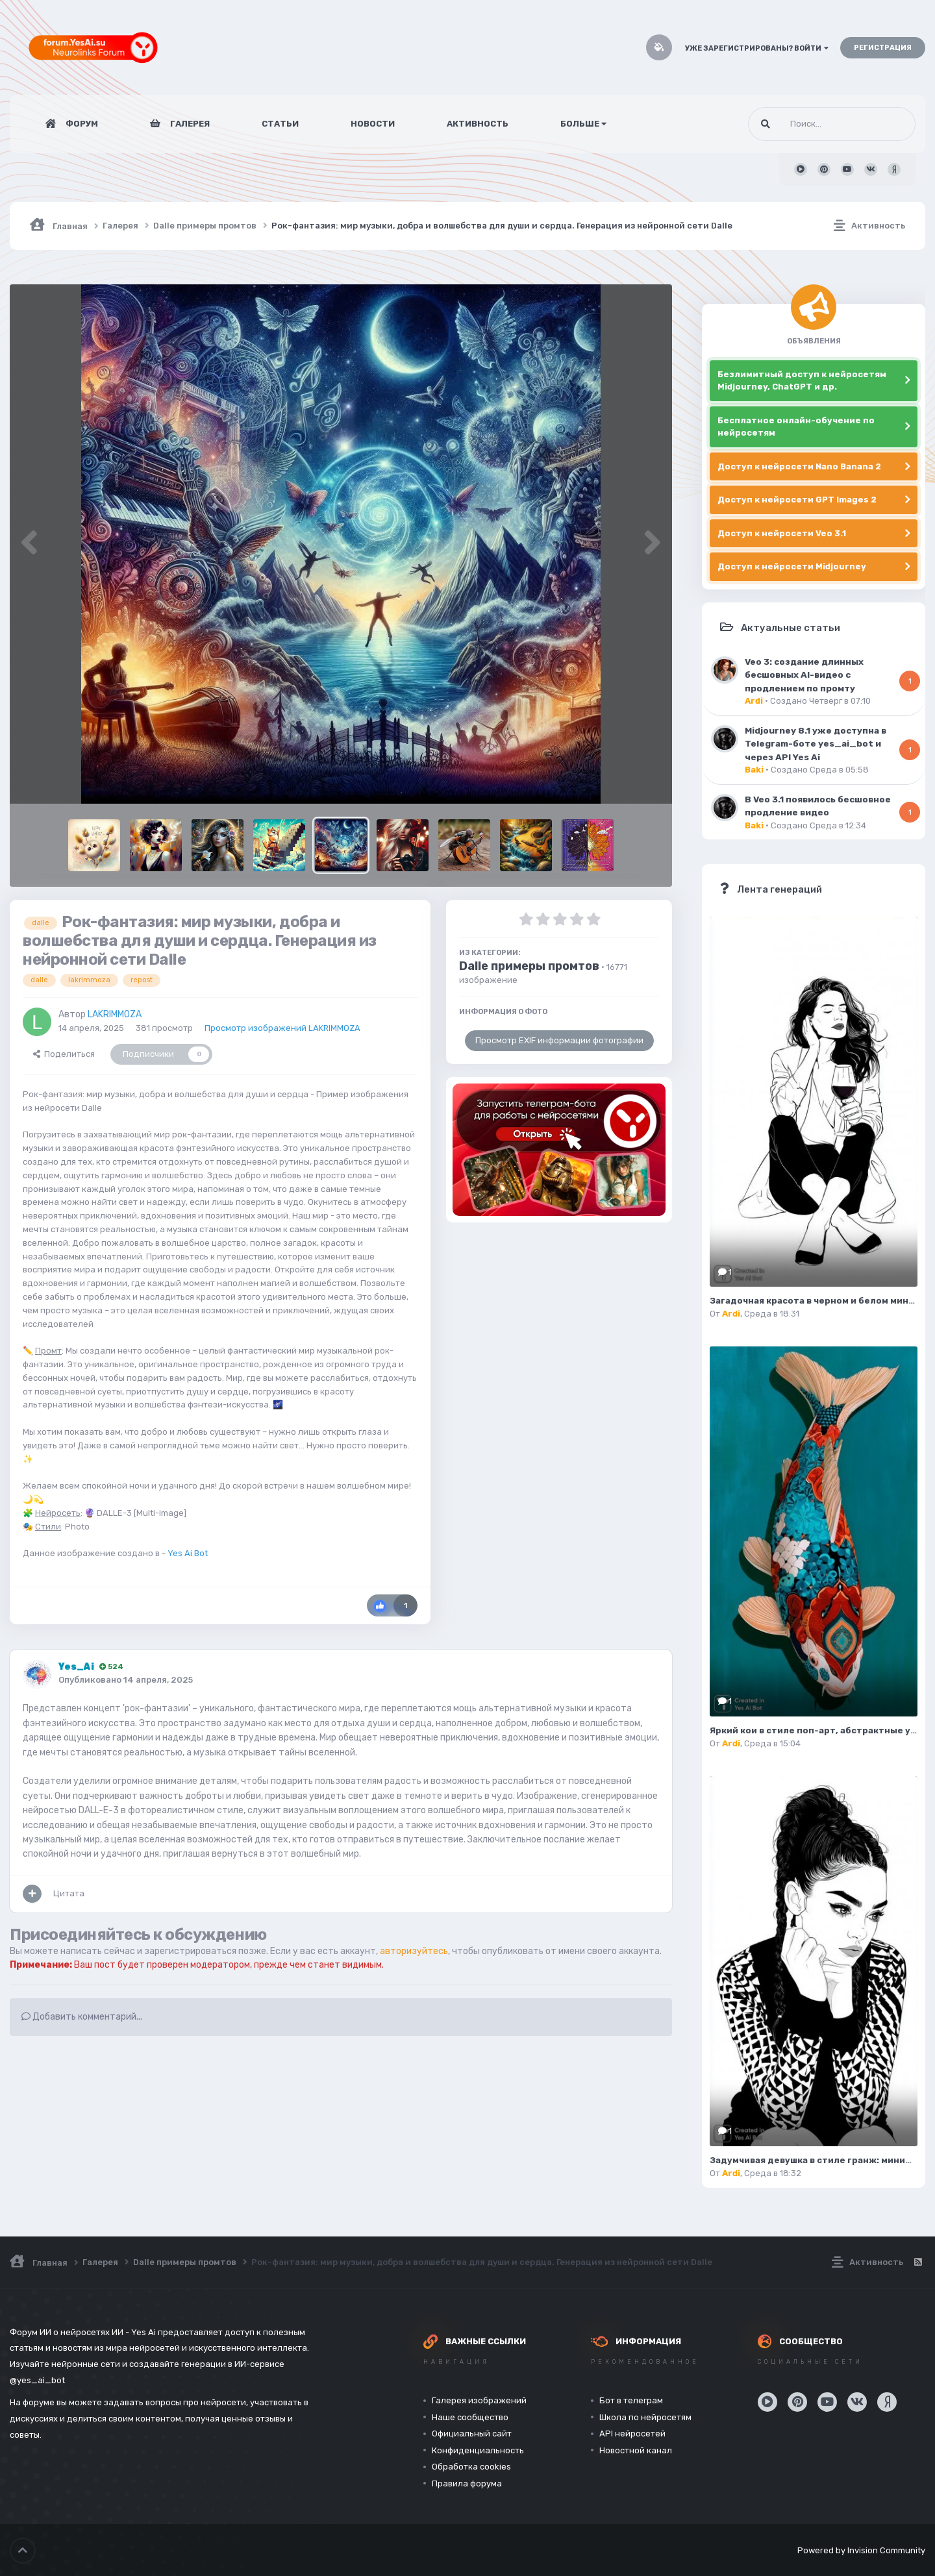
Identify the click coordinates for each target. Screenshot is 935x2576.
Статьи (280, 124)
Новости (373, 124)
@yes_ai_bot (37, 2380)
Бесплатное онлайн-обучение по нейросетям (796, 426)
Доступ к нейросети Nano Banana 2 (799, 466)
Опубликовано (125, 1680)
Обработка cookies (471, 2466)
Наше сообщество (470, 2417)
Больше (583, 124)
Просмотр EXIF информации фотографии (559, 1040)
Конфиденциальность (478, 2450)
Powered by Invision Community (861, 2550)
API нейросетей (632, 2433)
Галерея (189, 124)
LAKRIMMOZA (115, 1014)
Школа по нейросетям (645, 2417)
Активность (477, 124)
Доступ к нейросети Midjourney (791, 566)
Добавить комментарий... (81, 2016)
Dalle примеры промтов (529, 966)
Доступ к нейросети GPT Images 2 (797, 499)
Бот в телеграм (631, 2400)
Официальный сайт (472, 2433)
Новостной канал (635, 2450)
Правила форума (467, 2483)
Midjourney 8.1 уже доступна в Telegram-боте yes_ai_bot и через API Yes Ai (815, 743)
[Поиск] (807, 124)
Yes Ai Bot (188, 1553)
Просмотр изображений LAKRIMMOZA (282, 1028)
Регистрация (883, 47)
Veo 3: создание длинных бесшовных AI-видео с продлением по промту (804, 674)
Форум (81, 124)
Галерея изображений (479, 2400)
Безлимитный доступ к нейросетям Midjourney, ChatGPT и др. (801, 380)
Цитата (68, 1893)
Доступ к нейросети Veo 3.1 (781, 533)
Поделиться (64, 1054)
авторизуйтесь (414, 1951)
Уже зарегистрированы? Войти (757, 48)
